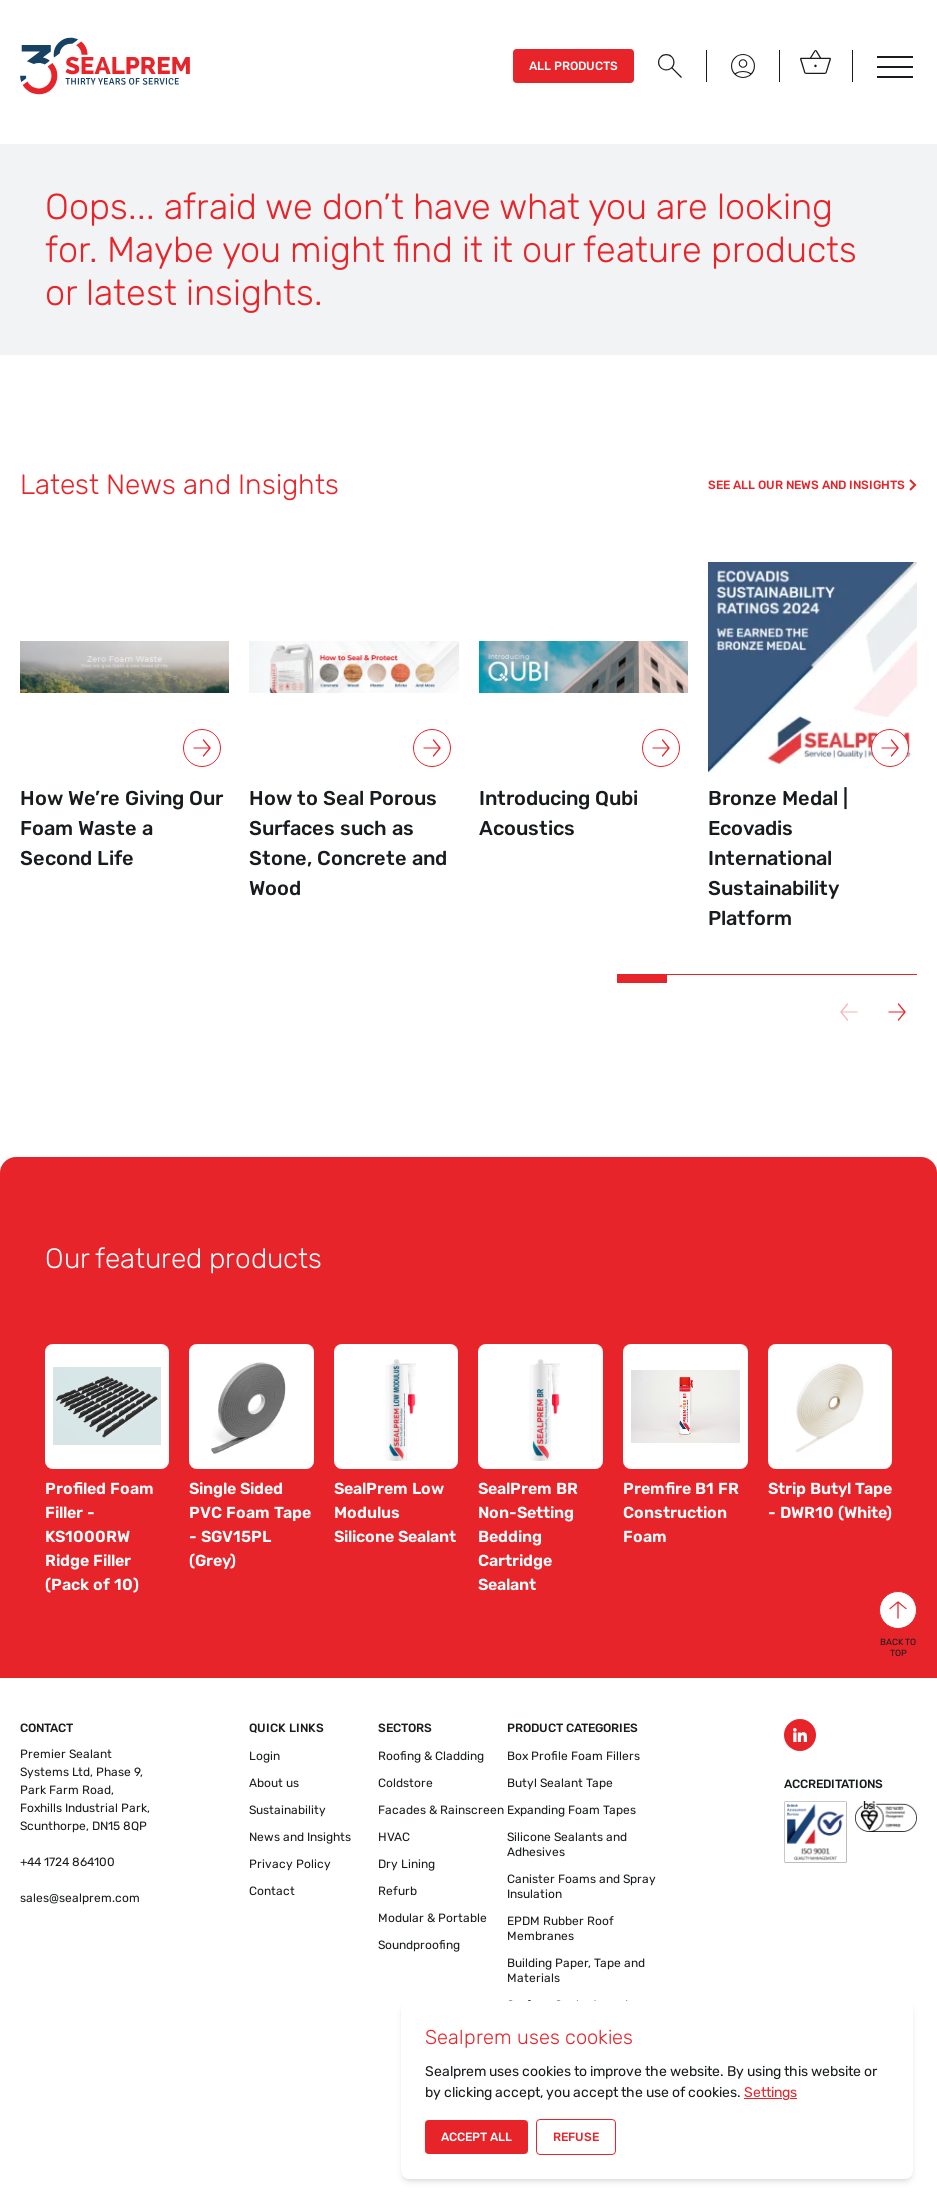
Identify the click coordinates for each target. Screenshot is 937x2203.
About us (274, 1783)
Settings (770, 2092)
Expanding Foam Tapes (571, 1810)
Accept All (476, 2137)
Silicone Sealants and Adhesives (567, 1844)
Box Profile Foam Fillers (573, 1756)
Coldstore (405, 1783)
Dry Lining (406, 1864)
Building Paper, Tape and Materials (576, 1970)
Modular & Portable (432, 1918)
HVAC (394, 1837)
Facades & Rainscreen (441, 1810)
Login (264, 1756)
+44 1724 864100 (67, 1862)
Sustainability (287, 1810)
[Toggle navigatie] (893, 66)
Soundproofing (419, 1945)
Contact (272, 1891)
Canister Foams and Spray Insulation (581, 1886)
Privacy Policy (290, 1864)
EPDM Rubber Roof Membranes (560, 1928)
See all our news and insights (812, 485)
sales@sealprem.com (80, 1898)
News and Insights (300, 1837)
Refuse (576, 2137)
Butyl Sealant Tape (560, 1783)
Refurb (397, 1891)
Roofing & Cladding (431, 1756)
